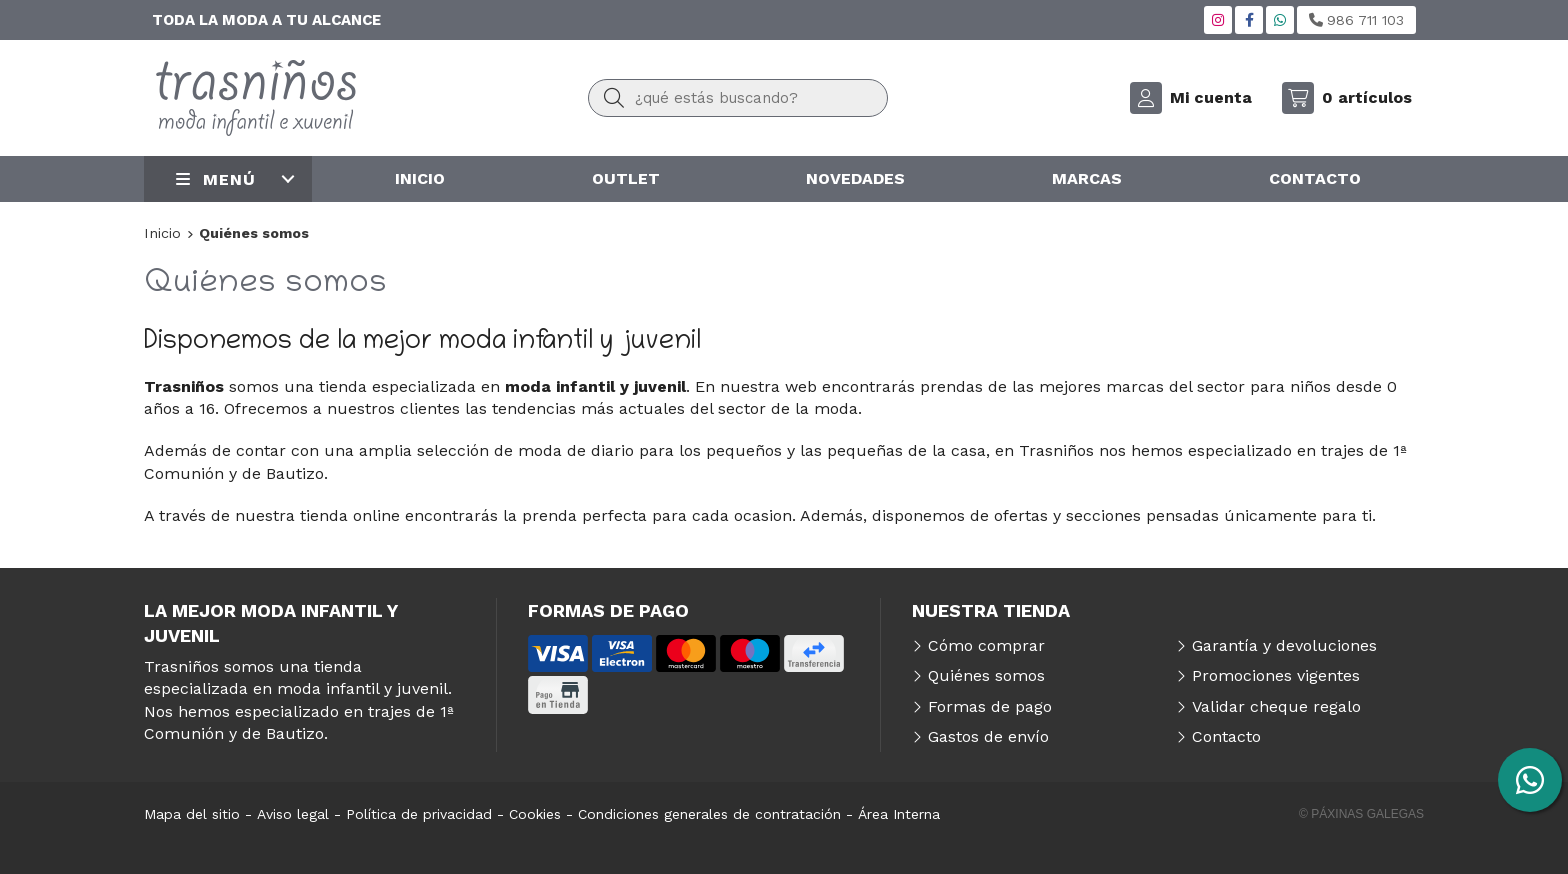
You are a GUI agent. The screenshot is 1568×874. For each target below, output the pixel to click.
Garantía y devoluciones (1284, 645)
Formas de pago (990, 706)
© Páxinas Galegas (1361, 814)
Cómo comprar (986, 645)
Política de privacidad (419, 814)
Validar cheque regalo (1276, 706)
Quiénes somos (986, 675)
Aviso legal (293, 814)
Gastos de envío (988, 736)
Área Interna (899, 814)
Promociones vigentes (1276, 675)
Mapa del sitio (192, 814)
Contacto (1226, 736)
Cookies (535, 814)
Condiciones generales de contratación (709, 814)
